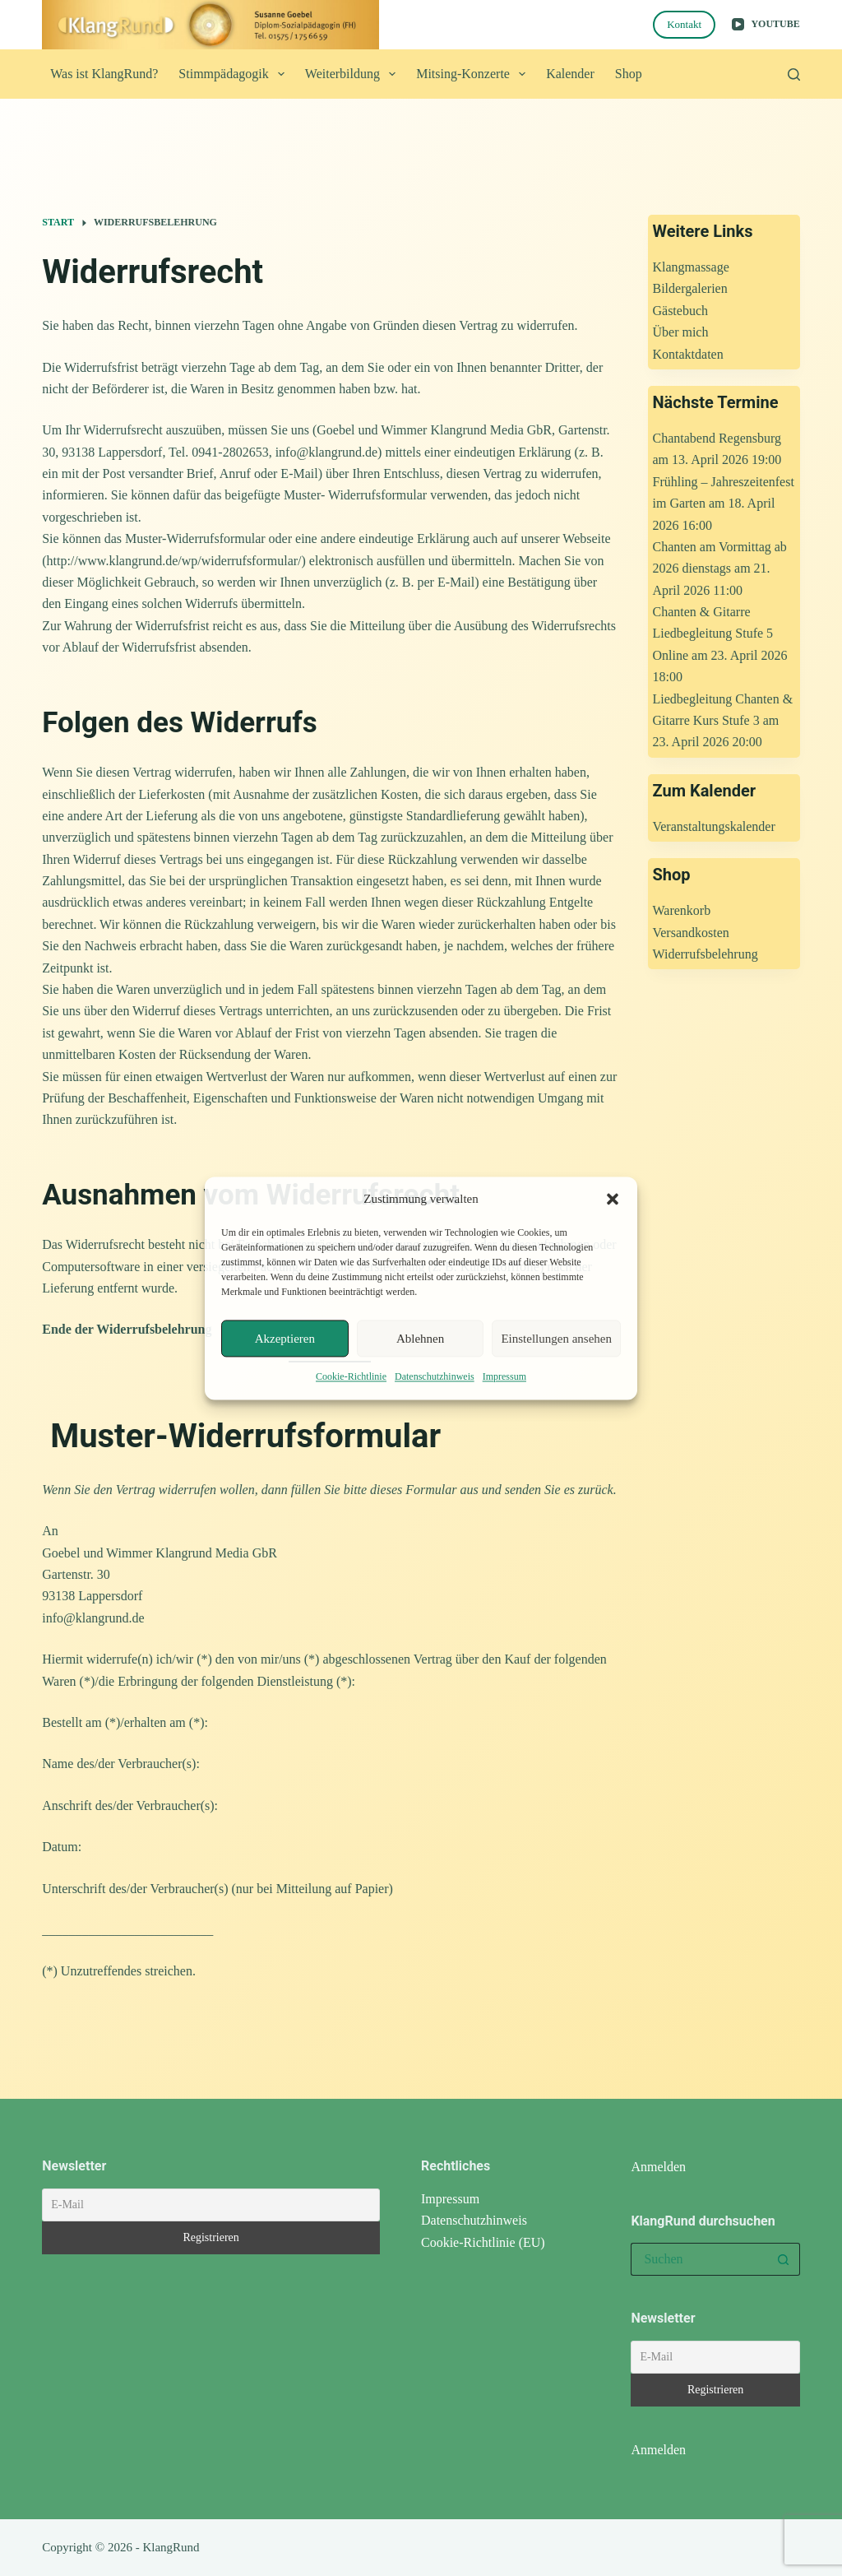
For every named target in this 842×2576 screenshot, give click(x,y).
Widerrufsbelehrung (704, 954)
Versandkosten (690, 933)
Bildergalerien (689, 288)
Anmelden (658, 2167)
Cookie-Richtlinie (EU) (483, 2242)
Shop (628, 74)
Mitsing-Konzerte (474, 74)
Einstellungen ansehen (556, 1338)
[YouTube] (766, 24)
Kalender (570, 74)
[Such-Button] (783, 2259)
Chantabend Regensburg (716, 438)
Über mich (680, 332)
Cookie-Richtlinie (351, 1377)
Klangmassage (690, 267)
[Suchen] (794, 74)
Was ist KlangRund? (104, 74)
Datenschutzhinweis (434, 1377)
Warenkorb (681, 910)
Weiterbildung (353, 74)
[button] (612, 1199)
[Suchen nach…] (698, 2259)
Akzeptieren (285, 1338)
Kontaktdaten (687, 354)
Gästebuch (680, 311)
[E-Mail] (211, 2204)
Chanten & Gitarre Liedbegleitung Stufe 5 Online (712, 633)
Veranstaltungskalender (713, 826)
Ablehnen (420, 1338)
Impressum (504, 1377)
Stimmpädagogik (234, 74)
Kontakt (684, 24)
